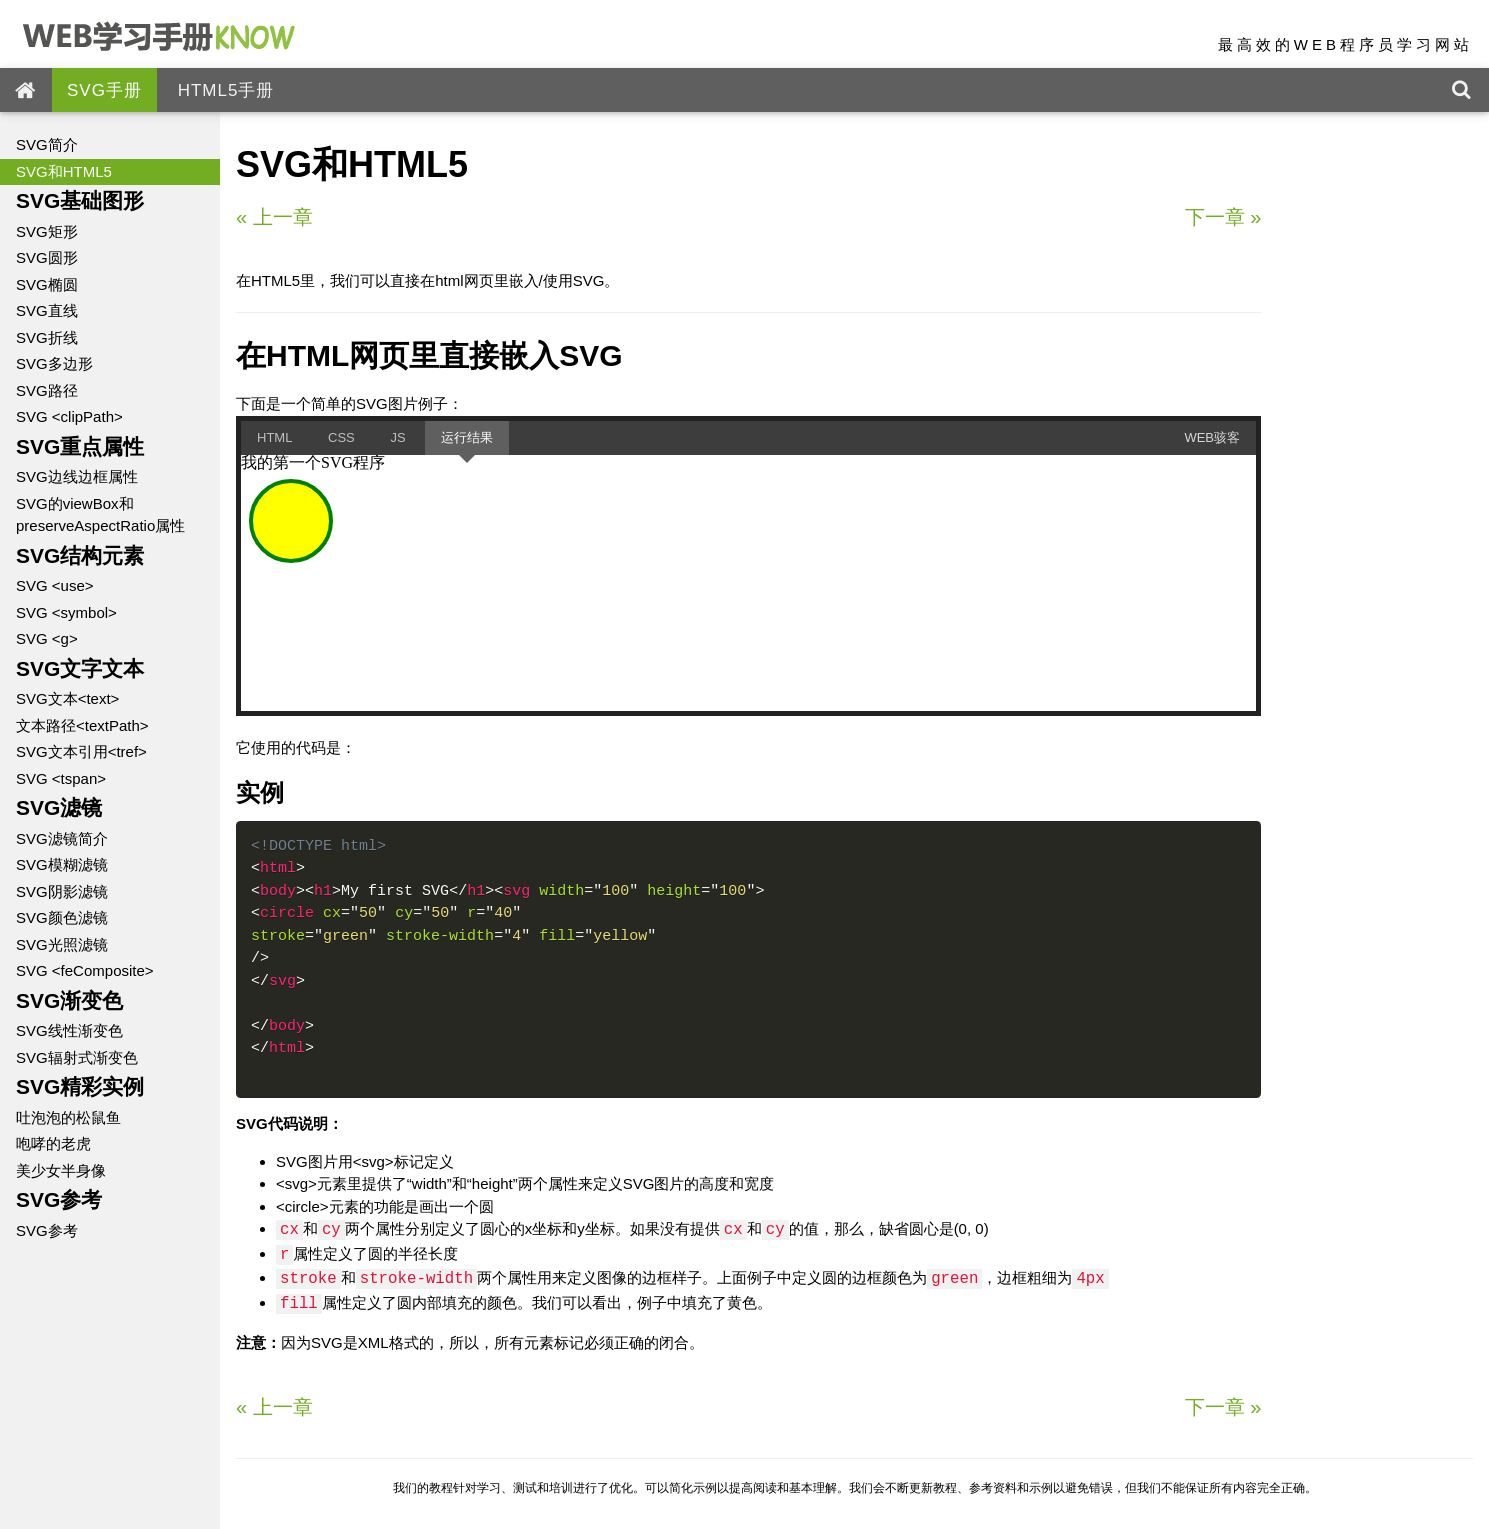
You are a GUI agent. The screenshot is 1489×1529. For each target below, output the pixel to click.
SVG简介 (47, 144)
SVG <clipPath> (69, 416)
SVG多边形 (54, 363)
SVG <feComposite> (85, 970)
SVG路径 (47, 390)
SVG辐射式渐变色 (77, 1057)
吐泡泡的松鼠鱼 (68, 1117)
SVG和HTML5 (64, 171)
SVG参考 (47, 1230)
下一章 (1223, 217)
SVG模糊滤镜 (62, 864)
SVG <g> (47, 638)
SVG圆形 (47, 257)
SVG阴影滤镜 (62, 891)
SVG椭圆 (47, 284)
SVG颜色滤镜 (62, 917)
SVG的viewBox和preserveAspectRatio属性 (100, 515)
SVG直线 (47, 310)
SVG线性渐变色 (69, 1030)
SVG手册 (104, 90)
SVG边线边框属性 (77, 476)
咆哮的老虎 (53, 1143)
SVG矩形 (47, 231)
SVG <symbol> (66, 612)
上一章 (274, 217)
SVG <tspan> (61, 778)
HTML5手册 (226, 90)
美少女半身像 (61, 1170)
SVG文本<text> (67, 698)
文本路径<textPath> (82, 725)
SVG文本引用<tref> (81, 751)
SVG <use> (55, 585)
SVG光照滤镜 (62, 944)
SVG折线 (47, 337)
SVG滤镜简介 (62, 838)
